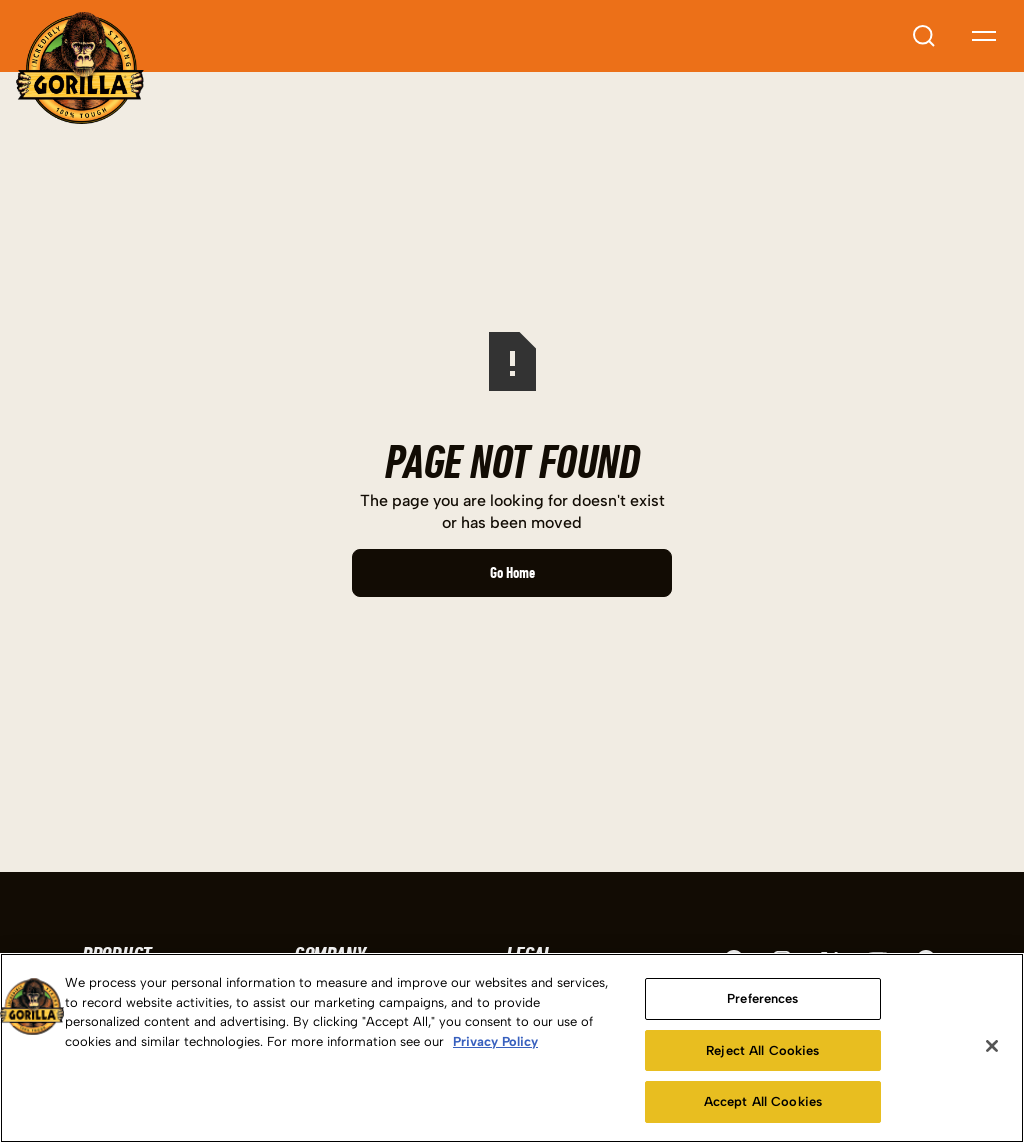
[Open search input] (924, 36)
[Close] (992, 1046)
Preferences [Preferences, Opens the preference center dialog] (762, 998)
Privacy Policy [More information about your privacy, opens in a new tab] (495, 1041)
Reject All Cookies (762, 1050)
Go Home (512, 572)
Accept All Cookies (763, 1101)
